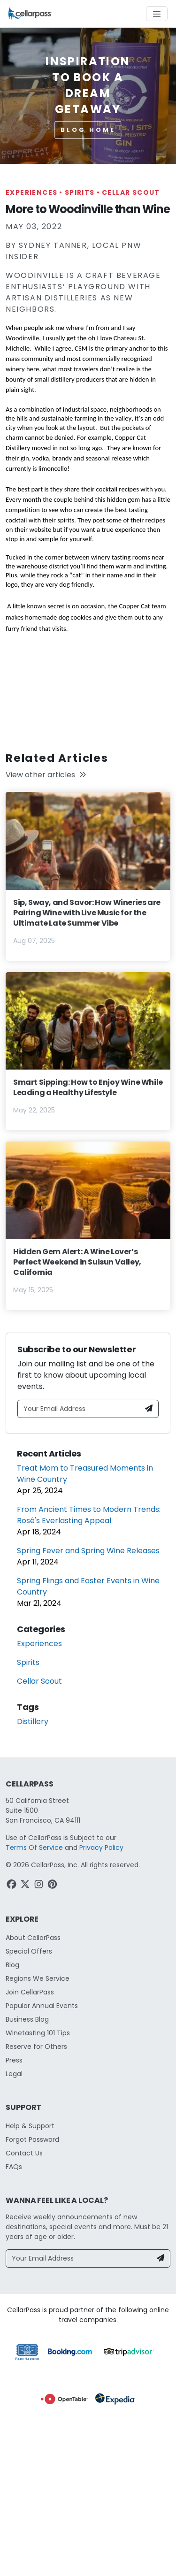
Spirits (83, 192)
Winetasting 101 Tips (38, 2033)
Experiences (35, 192)
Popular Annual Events (42, 2005)
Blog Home (88, 129)
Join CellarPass (30, 1992)
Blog (12, 1965)
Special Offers (29, 1951)
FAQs (14, 2166)
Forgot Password (32, 2139)
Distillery (32, 1721)
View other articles (46, 774)
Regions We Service (37, 1978)
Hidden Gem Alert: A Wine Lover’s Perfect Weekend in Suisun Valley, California (77, 1262)
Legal (14, 2073)
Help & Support (30, 2126)
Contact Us (24, 2153)
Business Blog (27, 2019)
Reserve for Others (36, 2046)
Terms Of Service (34, 1847)
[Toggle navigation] (157, 13)
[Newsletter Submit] (148, 1409)
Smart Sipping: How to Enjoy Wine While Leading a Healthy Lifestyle (88, 1087)
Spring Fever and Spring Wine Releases (88, 1550)
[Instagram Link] (39, 1885)
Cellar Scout (131, 192)
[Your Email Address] (79, 1409)
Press (14, 2060)
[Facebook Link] (12, 1885)
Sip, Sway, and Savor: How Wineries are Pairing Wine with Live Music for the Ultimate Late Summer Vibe (87, 912)
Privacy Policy (101, 1847)
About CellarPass (33, 1937)
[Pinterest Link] (53, 1885)
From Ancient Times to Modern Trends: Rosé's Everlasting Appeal (89, 1515)
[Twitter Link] (26, 1885)
